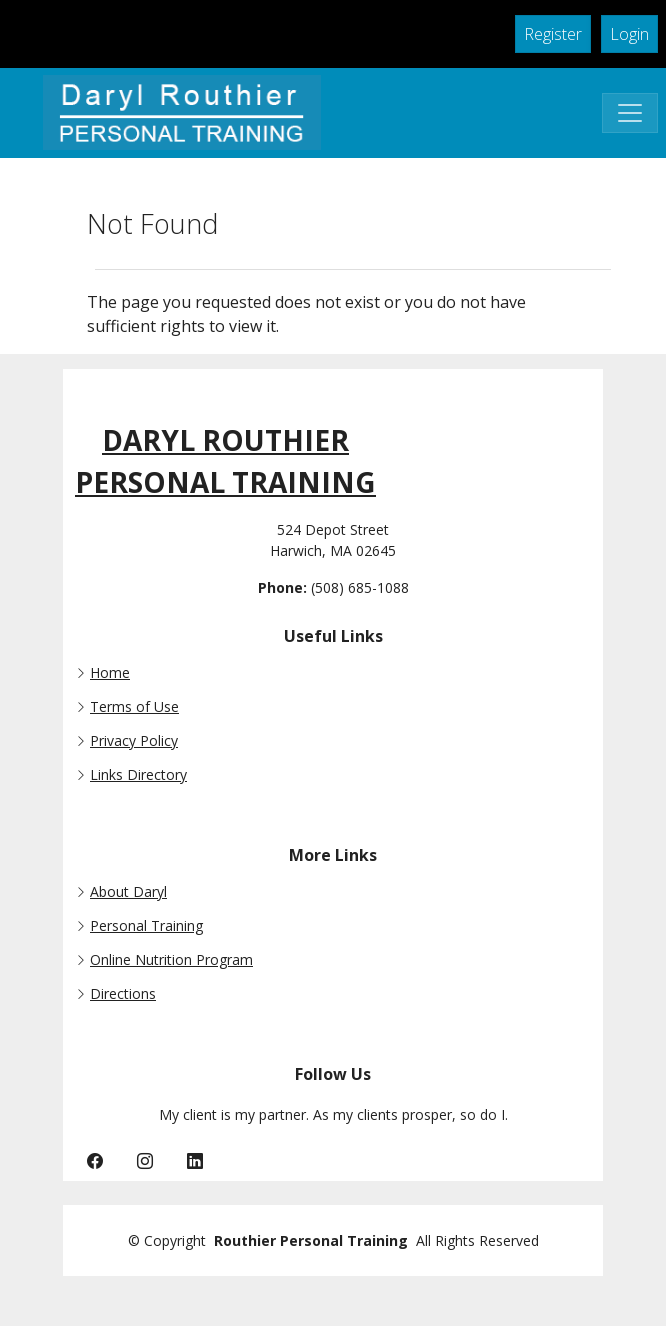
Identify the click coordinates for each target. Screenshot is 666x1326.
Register (553, 34)
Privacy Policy (134, 741)
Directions (123, 994)
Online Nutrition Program (171, 960)
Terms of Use (134, 707)
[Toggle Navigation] (630, 113)
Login (629, 34)
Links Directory (138, 775)
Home (110, 673)
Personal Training (146, 926)
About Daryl (128, 892)
